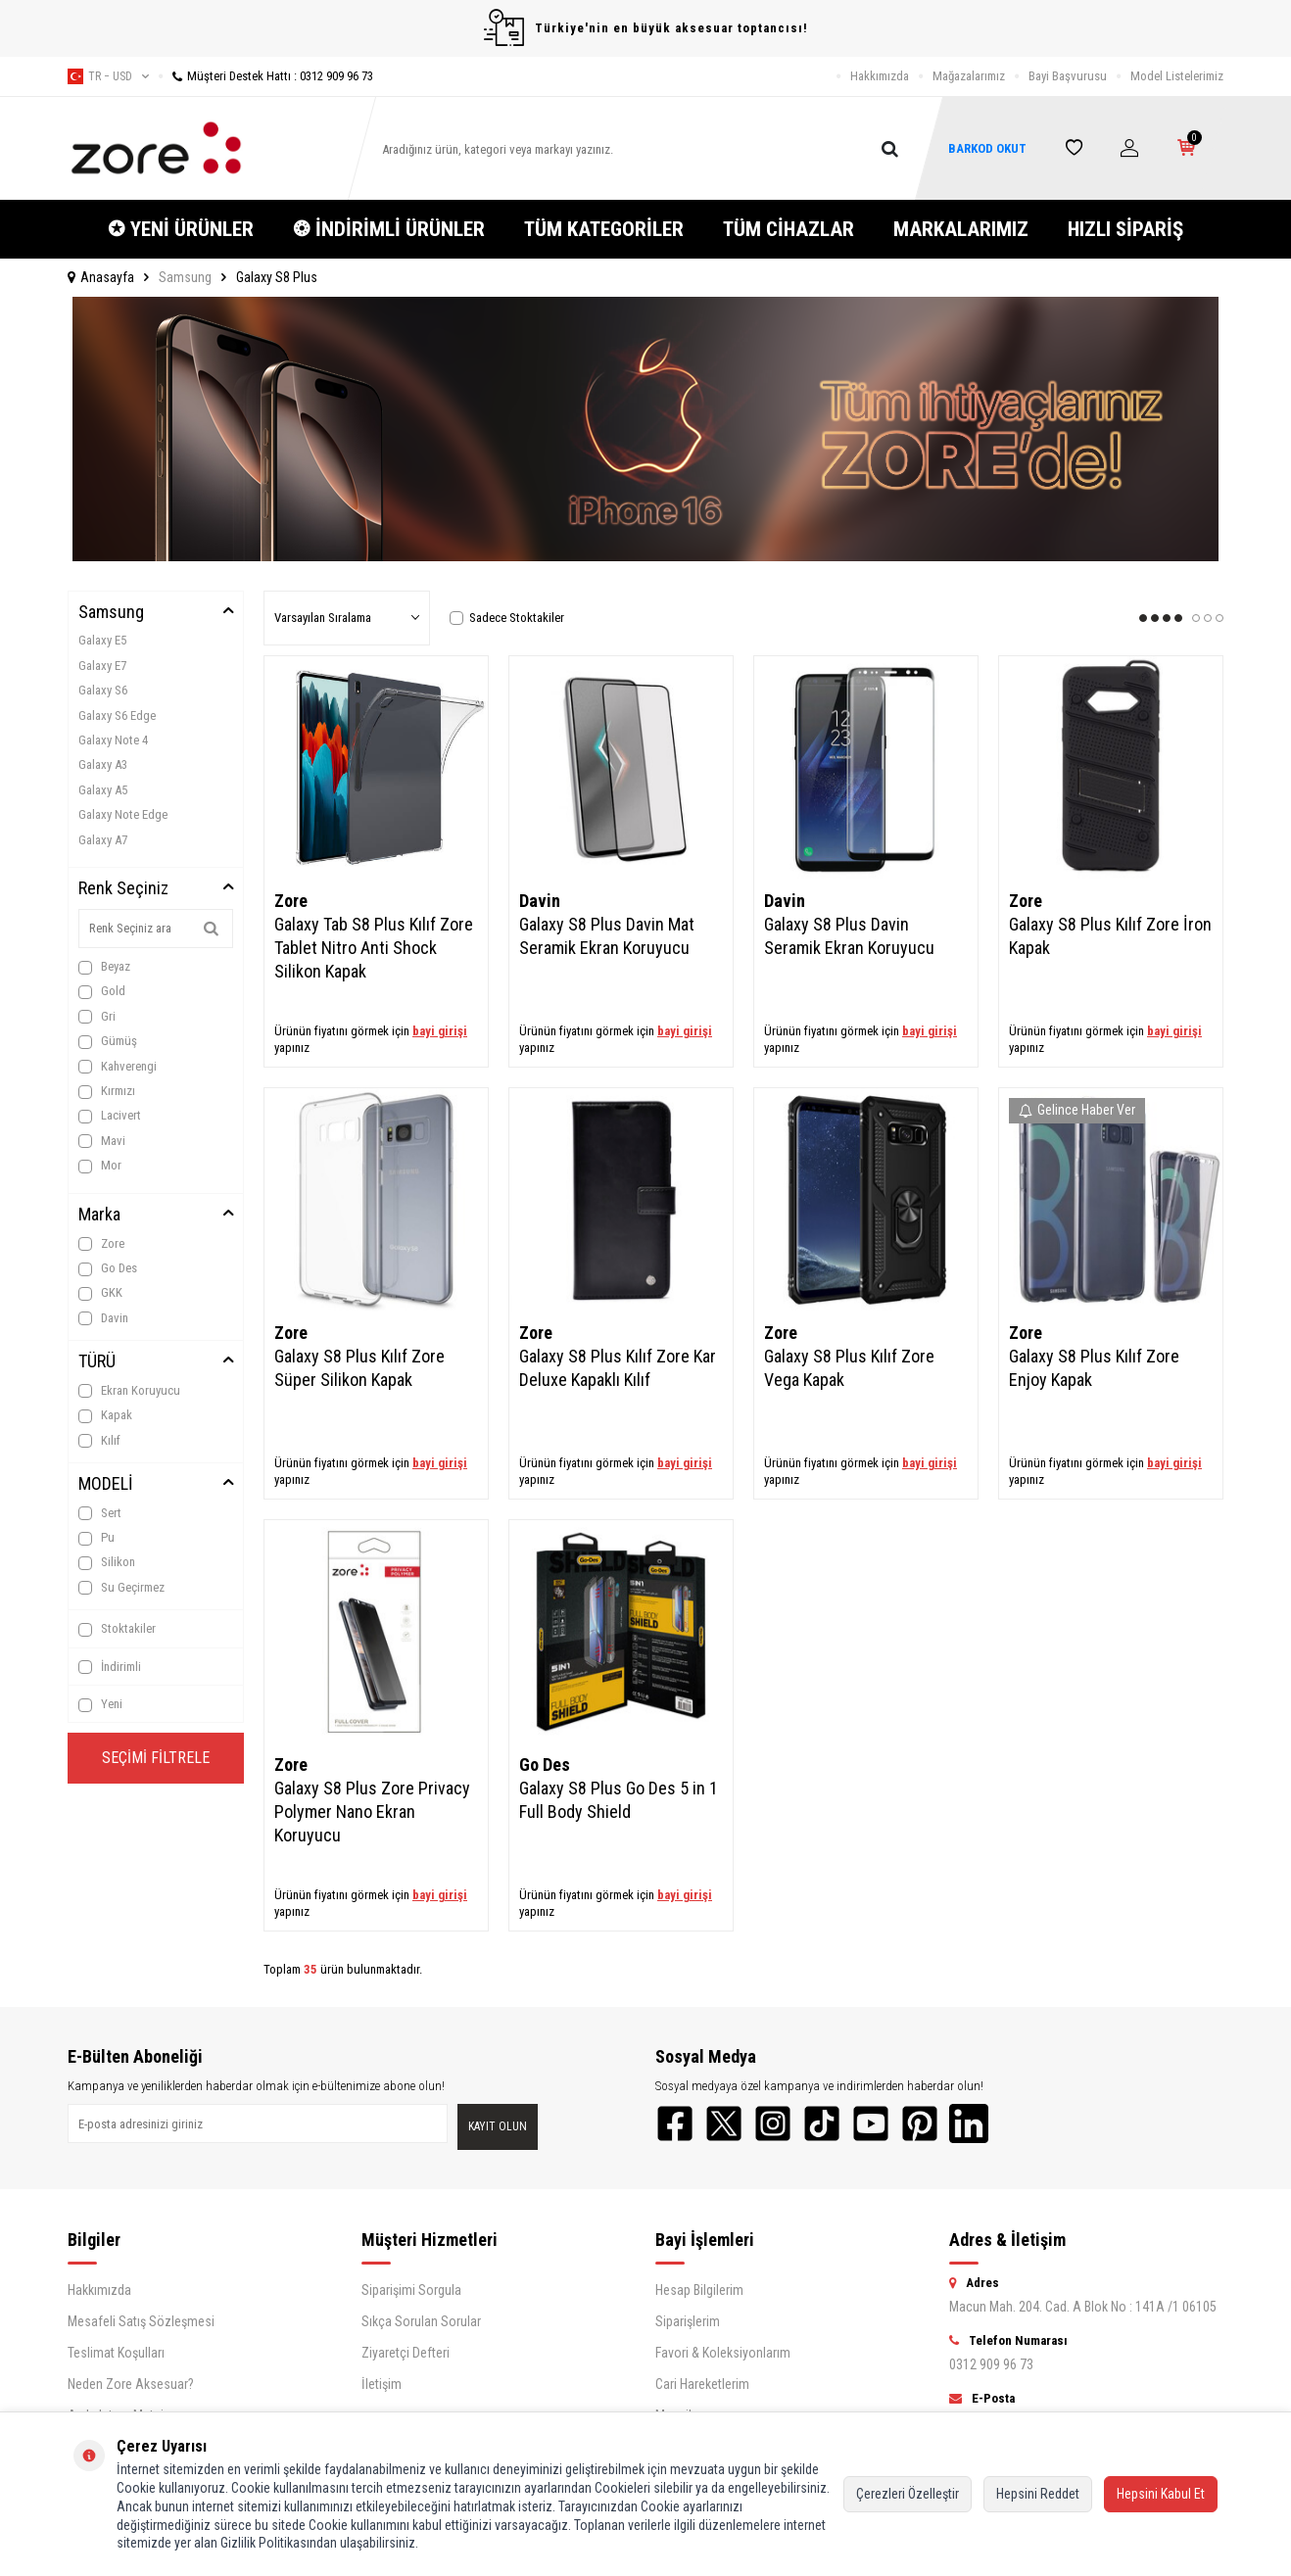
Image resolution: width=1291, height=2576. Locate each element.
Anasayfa (101, 277)
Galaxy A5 (102, 790)
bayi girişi (439, 1031)
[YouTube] (870, 2123)
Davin (103, 1318)
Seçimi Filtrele (156, 1757)
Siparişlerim (687, 2321)
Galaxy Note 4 (113, 740)
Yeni (100, 1704)
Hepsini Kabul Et (1161, 2494)
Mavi (101, 1141)
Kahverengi (117, 1066)
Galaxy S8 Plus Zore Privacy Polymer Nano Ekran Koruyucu (372, 1811)
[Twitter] (723, 2123)
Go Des (107, 1268)
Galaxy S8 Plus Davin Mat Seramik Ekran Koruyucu (606, 936)
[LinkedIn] (968, 2123)
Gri (97, 1017)
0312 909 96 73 (991, 2364)
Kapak (105, 1415)
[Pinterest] (919, 2123)
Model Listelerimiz (1176, 76)
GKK (100, 1293)
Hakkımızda (879, 76)
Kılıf (99, 1441)
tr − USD (108, 76)
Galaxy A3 (102, 764)
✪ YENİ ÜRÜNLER (181, 229)
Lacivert (109, 1115)
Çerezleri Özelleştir (907, 2494)
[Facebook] (674, 2123)
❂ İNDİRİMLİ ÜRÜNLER (389, 229)
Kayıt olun (497, 2126)
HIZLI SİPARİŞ (1125, 229)
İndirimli (109, 1667)
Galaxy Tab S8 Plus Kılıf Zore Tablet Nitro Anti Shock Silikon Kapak (373, 947)
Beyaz (104, 967)
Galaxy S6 (102, 690)
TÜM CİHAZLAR (788, 229)
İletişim (381, 2384)
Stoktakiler (117, 1629)
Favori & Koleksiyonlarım (722, 2353)
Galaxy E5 (102, 640)
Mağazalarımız (968, 76)
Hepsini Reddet (1037, 2494)
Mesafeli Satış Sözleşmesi (141, 2321)
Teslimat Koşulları (116, 2353)
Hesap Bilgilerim (699, 2290)
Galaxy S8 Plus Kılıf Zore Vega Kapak (849, 1368)
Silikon (106, 1562)
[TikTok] (821, 2123)
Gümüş (107, 1041)
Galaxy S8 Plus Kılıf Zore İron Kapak (1110, 936)
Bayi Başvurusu (1067, 76)
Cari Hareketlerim (702, 2384)
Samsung (185, 277)
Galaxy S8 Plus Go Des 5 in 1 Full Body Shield (618, 1800)
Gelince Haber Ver (1077, 1110)
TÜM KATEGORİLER (604, 229)
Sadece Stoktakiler (507, 617)
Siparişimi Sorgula (411, 2290)
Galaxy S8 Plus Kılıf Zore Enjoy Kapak (1094, 1368)
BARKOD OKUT (987, 148)
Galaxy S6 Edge (117, 715)
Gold (101, 991)
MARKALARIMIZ (960, 229)
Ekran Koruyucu (129, 1391)
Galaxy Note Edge (122, 814)
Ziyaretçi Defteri (405, 2353)
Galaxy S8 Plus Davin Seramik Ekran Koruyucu (849, 936)
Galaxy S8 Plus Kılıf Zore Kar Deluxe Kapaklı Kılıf (617, 1368)
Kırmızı (106, 1091)
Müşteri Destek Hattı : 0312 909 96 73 (266, 76)
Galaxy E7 (102, 665)
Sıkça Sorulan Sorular (421, 2321)
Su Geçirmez (121, 1588)
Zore (101, 1244)
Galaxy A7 (102, 840)
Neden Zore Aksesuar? (131, 2384)
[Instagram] (772, 2123)
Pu (96, 1538)
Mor (99, 1165)
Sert (99, 1513)
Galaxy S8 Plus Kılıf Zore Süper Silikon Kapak (359, 1368)
